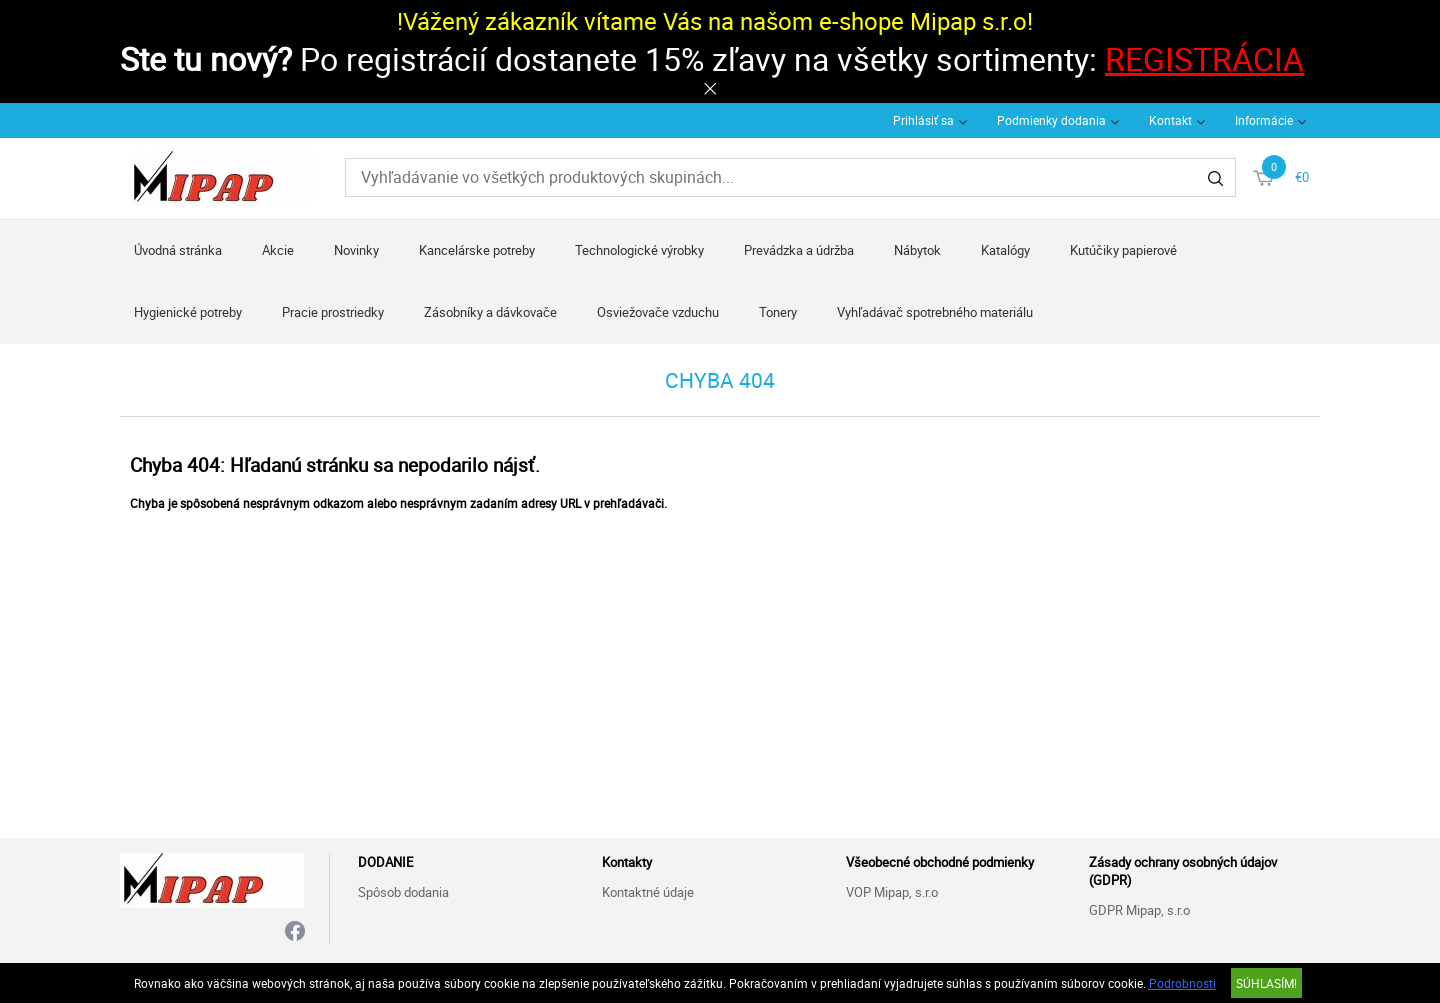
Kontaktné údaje (648, 892)
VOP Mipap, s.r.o (892, 892)
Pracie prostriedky (333, 312)
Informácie (1264, 120)
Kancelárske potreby (477, 250)
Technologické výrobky (639, 250)
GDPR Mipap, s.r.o (1139, 910)
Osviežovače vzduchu (658, 312)
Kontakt (1170, 120)
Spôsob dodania (403, 892)
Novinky (356, 250)
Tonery (778, 312)
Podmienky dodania (1051, 120)
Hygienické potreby (188, 312)
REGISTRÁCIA (1204, 58)
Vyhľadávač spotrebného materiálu (935, 312)
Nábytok (917, 250)
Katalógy (1005, 250)
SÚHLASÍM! (1266, 983)
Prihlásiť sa (923, 120)
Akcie (278, 250)
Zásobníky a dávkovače (490, 312)
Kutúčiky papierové (1123, 250)
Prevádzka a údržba (799, 250)
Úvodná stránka (178, 250)
